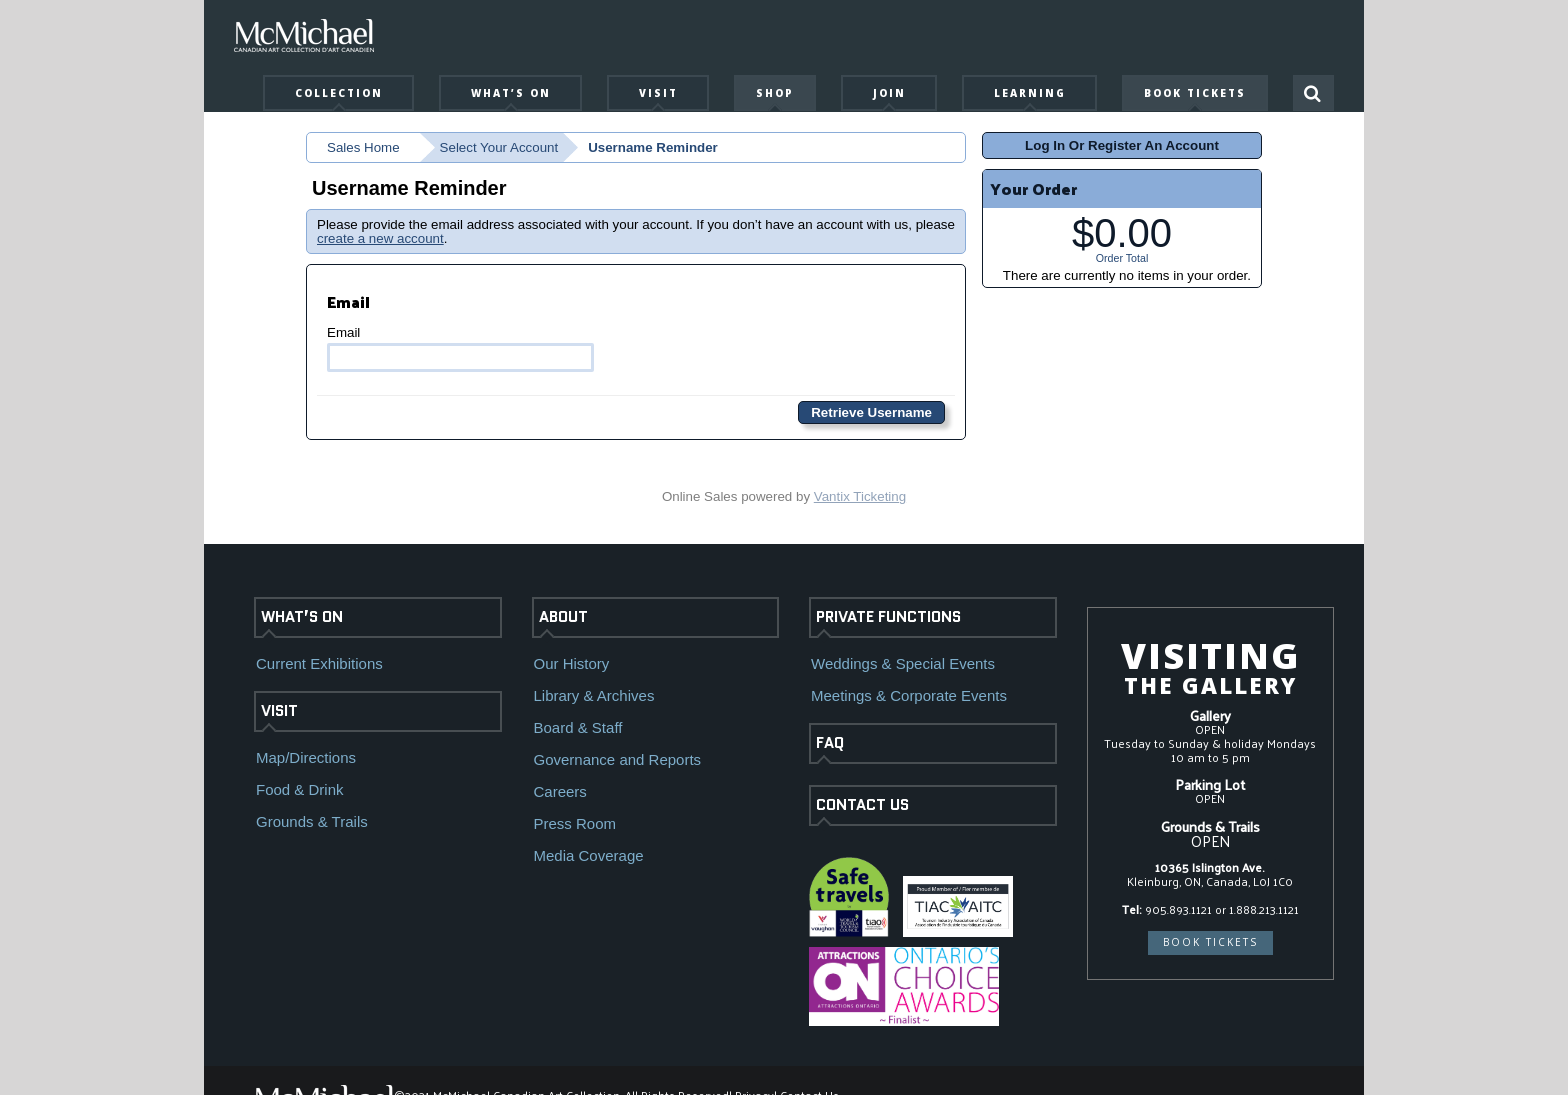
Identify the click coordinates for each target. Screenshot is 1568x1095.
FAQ (830, 743)
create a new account (380, 238)
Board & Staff (578, 727)
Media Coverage (589, 855)
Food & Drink (300, 789)
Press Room (575, 823)
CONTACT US (862, 805)
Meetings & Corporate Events (909, 695)
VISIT (279, 711)
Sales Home (363, 147)
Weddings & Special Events (903, 663)
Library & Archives (594, 695)
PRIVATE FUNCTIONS (888, 617)
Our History (572, 663)
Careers (560, 791)
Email (460, 348)
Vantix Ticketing (860, 496)
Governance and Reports (618, 759)
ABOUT (563, 617)
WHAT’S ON (302, 617)
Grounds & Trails (312, 821)
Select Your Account (499, 147)
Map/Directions (306, 757)
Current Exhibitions (319, 663)
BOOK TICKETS (1210, 942)
